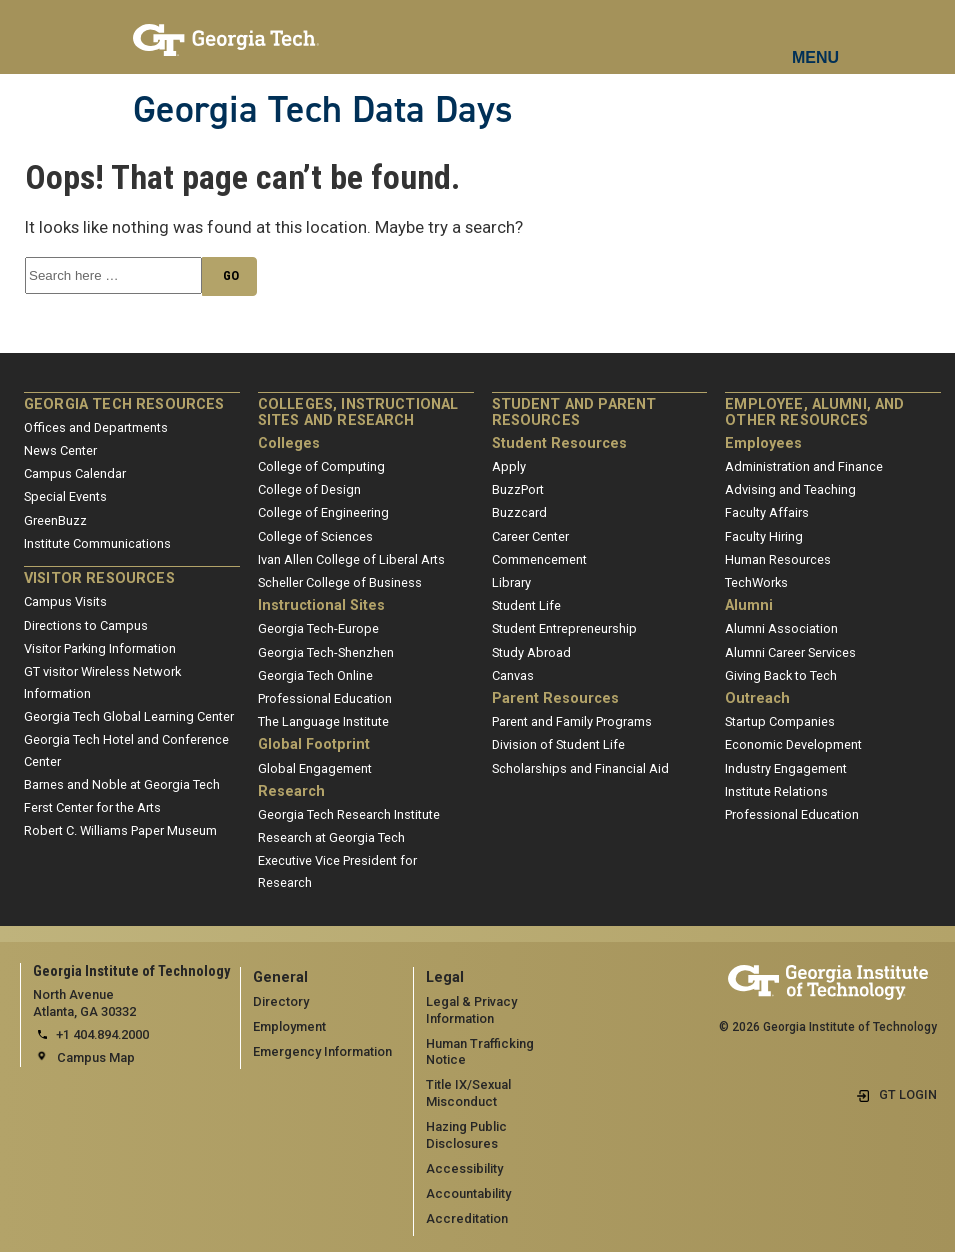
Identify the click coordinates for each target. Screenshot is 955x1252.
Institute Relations (776, 791)
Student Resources (559, 443)
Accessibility (464, 1168)
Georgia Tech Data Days (323, 109)
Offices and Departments (96, 427)
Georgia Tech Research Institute (349, 814)
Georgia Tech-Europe (318, 628)
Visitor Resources (99, 578)
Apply (509, 466)
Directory (281, 1001)
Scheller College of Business (340, 582)
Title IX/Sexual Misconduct (468, 1093)
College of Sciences (315, 536)
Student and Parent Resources (574, 412)
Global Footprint (314, 744)
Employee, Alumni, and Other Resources (814, 412)
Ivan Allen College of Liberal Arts (351, 559)
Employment (289, 1026)
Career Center (530, 536)
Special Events (65, 496)
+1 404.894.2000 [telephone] (102, 1034)
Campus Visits (65, 601)
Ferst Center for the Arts (92, 807)
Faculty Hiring (764, 536)
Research (291, 791)
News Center (60, 450)
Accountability (468, 1193)
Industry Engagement (786, 768)
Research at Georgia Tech (331, 837)
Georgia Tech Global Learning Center (129, 716)
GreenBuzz (55, 520)
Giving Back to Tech (781, 675)
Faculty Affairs (767, 512)
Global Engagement (315, 768)
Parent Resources (555, 698)
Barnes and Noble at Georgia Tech (122, 784)
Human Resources (778, 559)
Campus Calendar (75, 473)
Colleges (289, 443)
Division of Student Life (558, 744)
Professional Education (325, 698)
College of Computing (321, 466)
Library (511, 582)
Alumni (749, 605)
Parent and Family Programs (572, 721)
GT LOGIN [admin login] (908, 1094)
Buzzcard (519, 512)
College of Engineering (323, 512)
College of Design (309, 489)
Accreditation (467, 1218)
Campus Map (96, 1057)
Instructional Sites (321, 605)
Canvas (513, 675)
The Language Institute (323, 721)
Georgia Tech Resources (124, 404)
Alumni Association (781, 628)
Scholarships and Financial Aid (580, 768)
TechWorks (756, 582)
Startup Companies (780, 721)
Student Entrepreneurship (564, 628)
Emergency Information (322, 1051)
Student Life (526, 605)
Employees (763, 443)
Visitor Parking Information (100, 648)
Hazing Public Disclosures (466, 1135)
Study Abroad (531, 652)
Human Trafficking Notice (480, 1052)
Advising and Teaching (790, 489)
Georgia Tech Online (315, 675)
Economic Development (793, 744)
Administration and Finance (804, 466)
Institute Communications (97, 543)
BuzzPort (518, 489)
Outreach (757, 698)
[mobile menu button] (816, 40)
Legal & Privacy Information (471, 1010)
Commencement (539, 559)
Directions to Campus (86, 625)
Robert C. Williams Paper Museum (120, 830)
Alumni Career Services (790, 652)
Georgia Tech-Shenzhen (326, 652)
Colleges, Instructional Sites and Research (358, 412)
